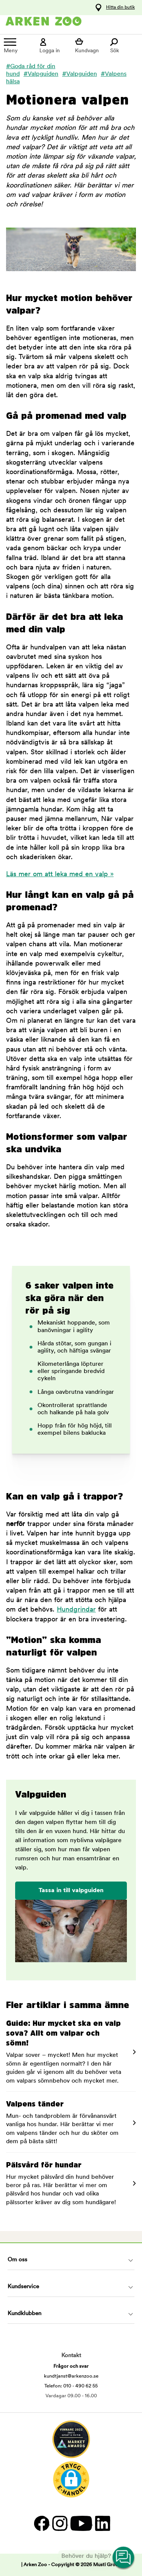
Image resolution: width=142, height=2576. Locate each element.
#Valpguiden (40, 74)
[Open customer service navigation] (124, 2558)
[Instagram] (59, 2523)
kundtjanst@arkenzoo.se (71, 2376)
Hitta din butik (120, 7)
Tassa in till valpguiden (71, 1891)
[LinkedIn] (101, 2523)
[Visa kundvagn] (89, 45)
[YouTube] (81, 2523)
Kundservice (23, 2287)
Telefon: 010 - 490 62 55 (71, 2386)
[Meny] (18, 45)
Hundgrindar (76, 1609)
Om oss (17, 2260)
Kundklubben (24, 2314)
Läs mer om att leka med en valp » (60, 874)
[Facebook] (41, 2523)
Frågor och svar (71, 2366)
